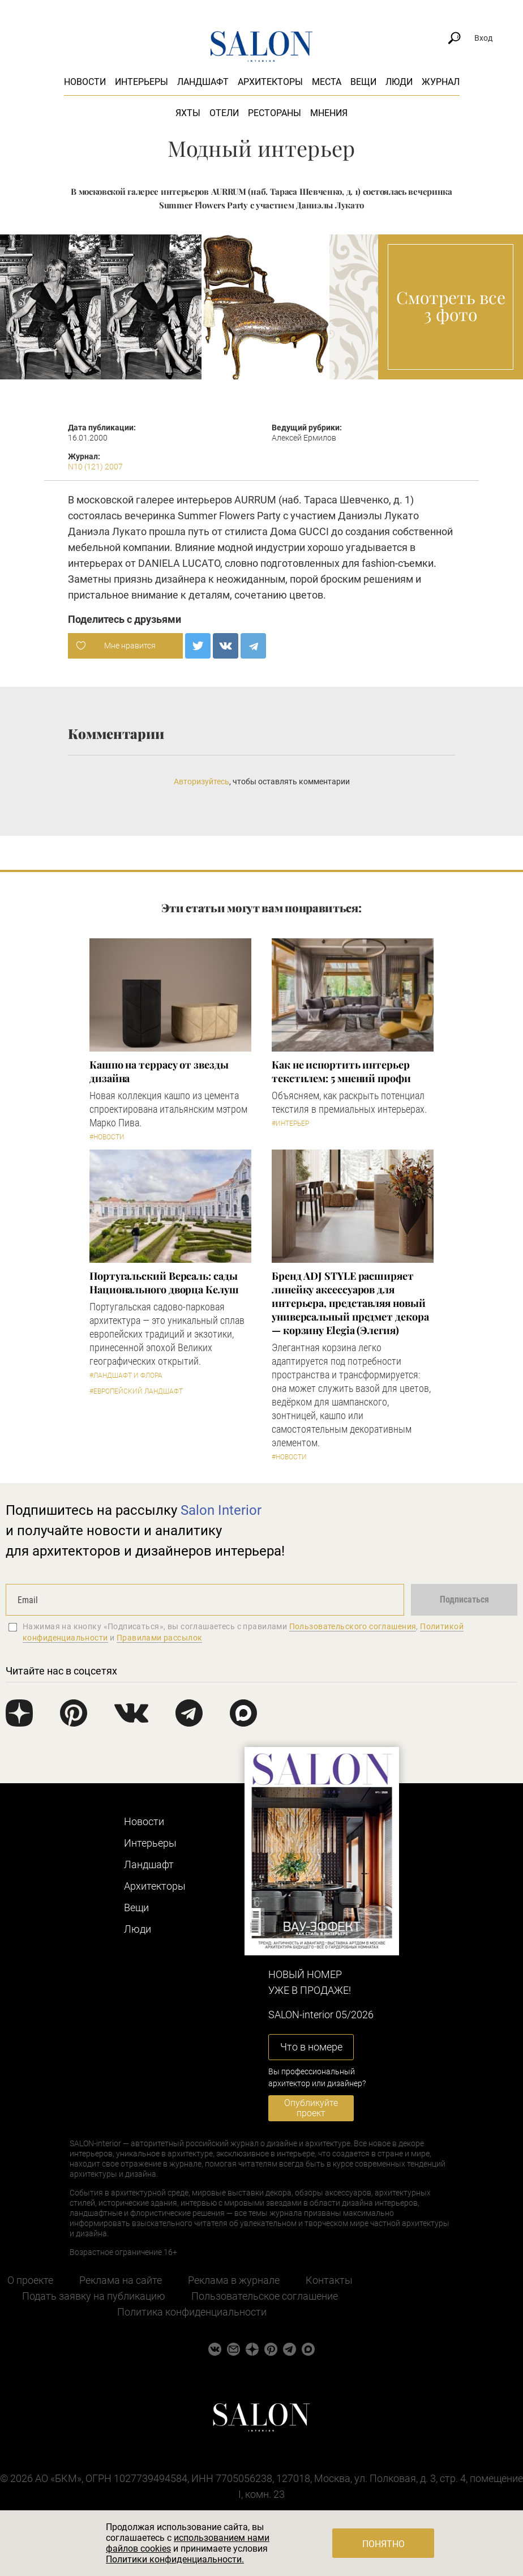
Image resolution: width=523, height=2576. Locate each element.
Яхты (187, 113)
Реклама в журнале (234, 2280)
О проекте (30, 2280)
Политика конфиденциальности (192, 2312)
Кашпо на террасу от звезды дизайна (159, 1071)
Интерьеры (141, 81)
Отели (224, 113)
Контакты (329, 2280)
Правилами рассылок (160, 1637)
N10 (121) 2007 (95, 466)
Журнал (441, 81)
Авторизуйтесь (201, 781)
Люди (399, 81)
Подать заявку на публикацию (93, 2296)
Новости (85, 81)
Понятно (383, 2544)
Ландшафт (203, 81)
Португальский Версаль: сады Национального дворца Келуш (164, 1282)
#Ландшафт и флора (125, 1375)
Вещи (363, 81)
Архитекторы (270, 81)
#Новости (107, 1137)
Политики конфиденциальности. (175, 2559)
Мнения (329, 113)
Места (326, 81)
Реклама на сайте (120, 2280)
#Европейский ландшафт (136, 1391)
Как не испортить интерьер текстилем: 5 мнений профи (341, 1071)
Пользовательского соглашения (353, 1626)
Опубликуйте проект (311, 2107)
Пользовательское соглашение (264, 2296)
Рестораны (274, 113)
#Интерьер (290, 1123)
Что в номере (311, 2047)
